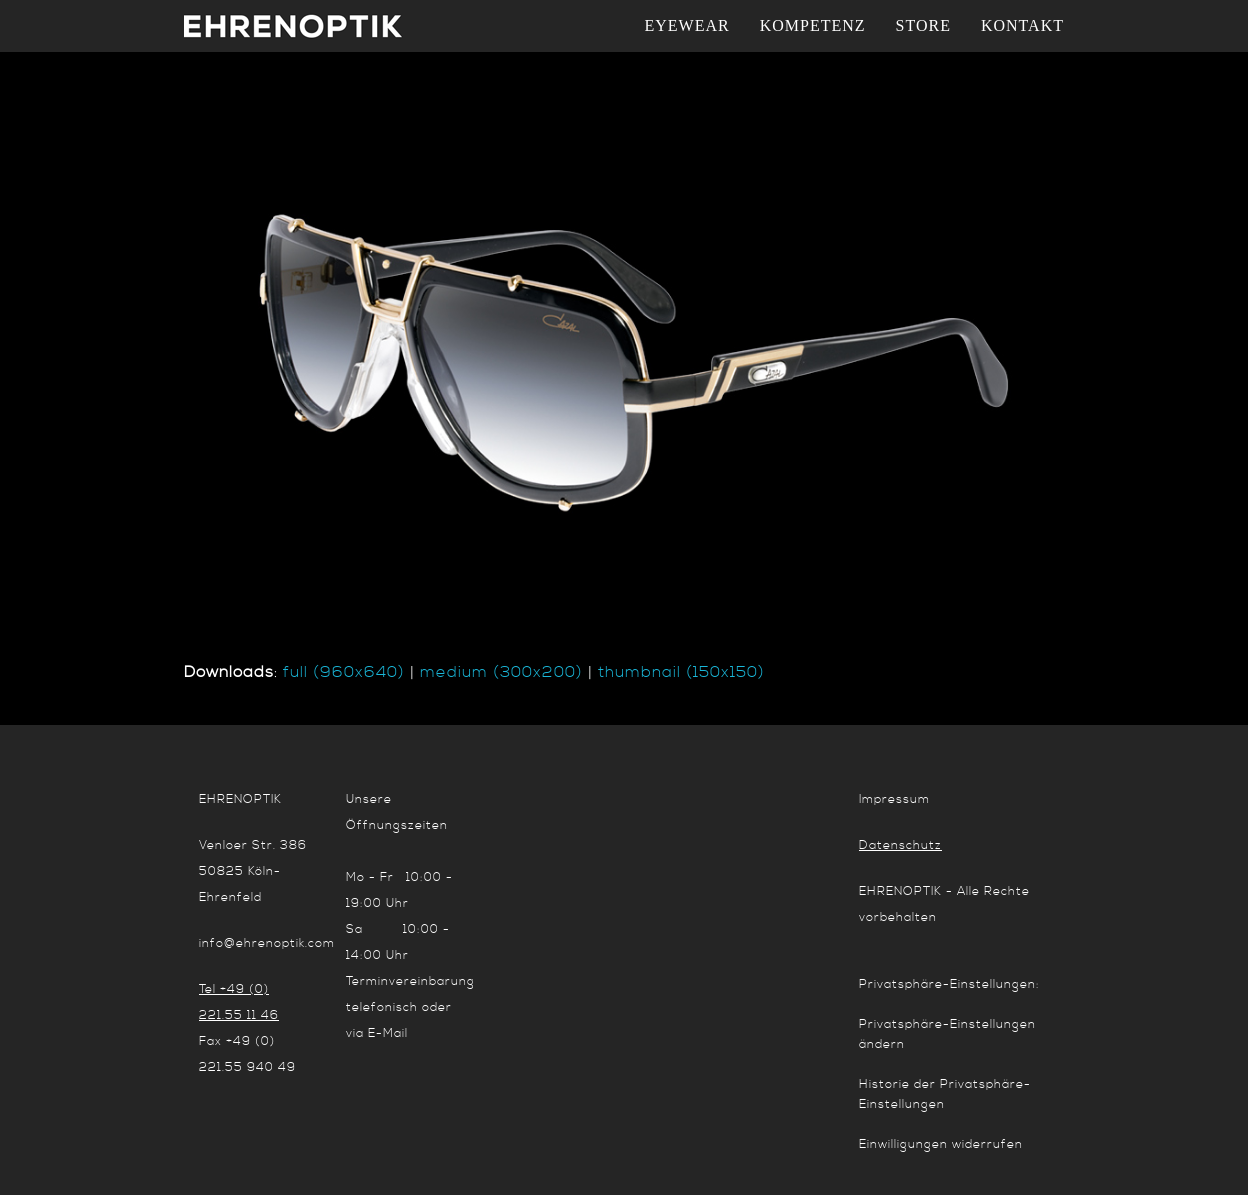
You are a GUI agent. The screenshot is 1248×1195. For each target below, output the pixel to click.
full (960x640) (344, 672)
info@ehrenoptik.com (267, 943)
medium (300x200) (501, 672)
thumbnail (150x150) (681, 672)
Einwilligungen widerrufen (941, 1144)
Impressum (894, 799)
